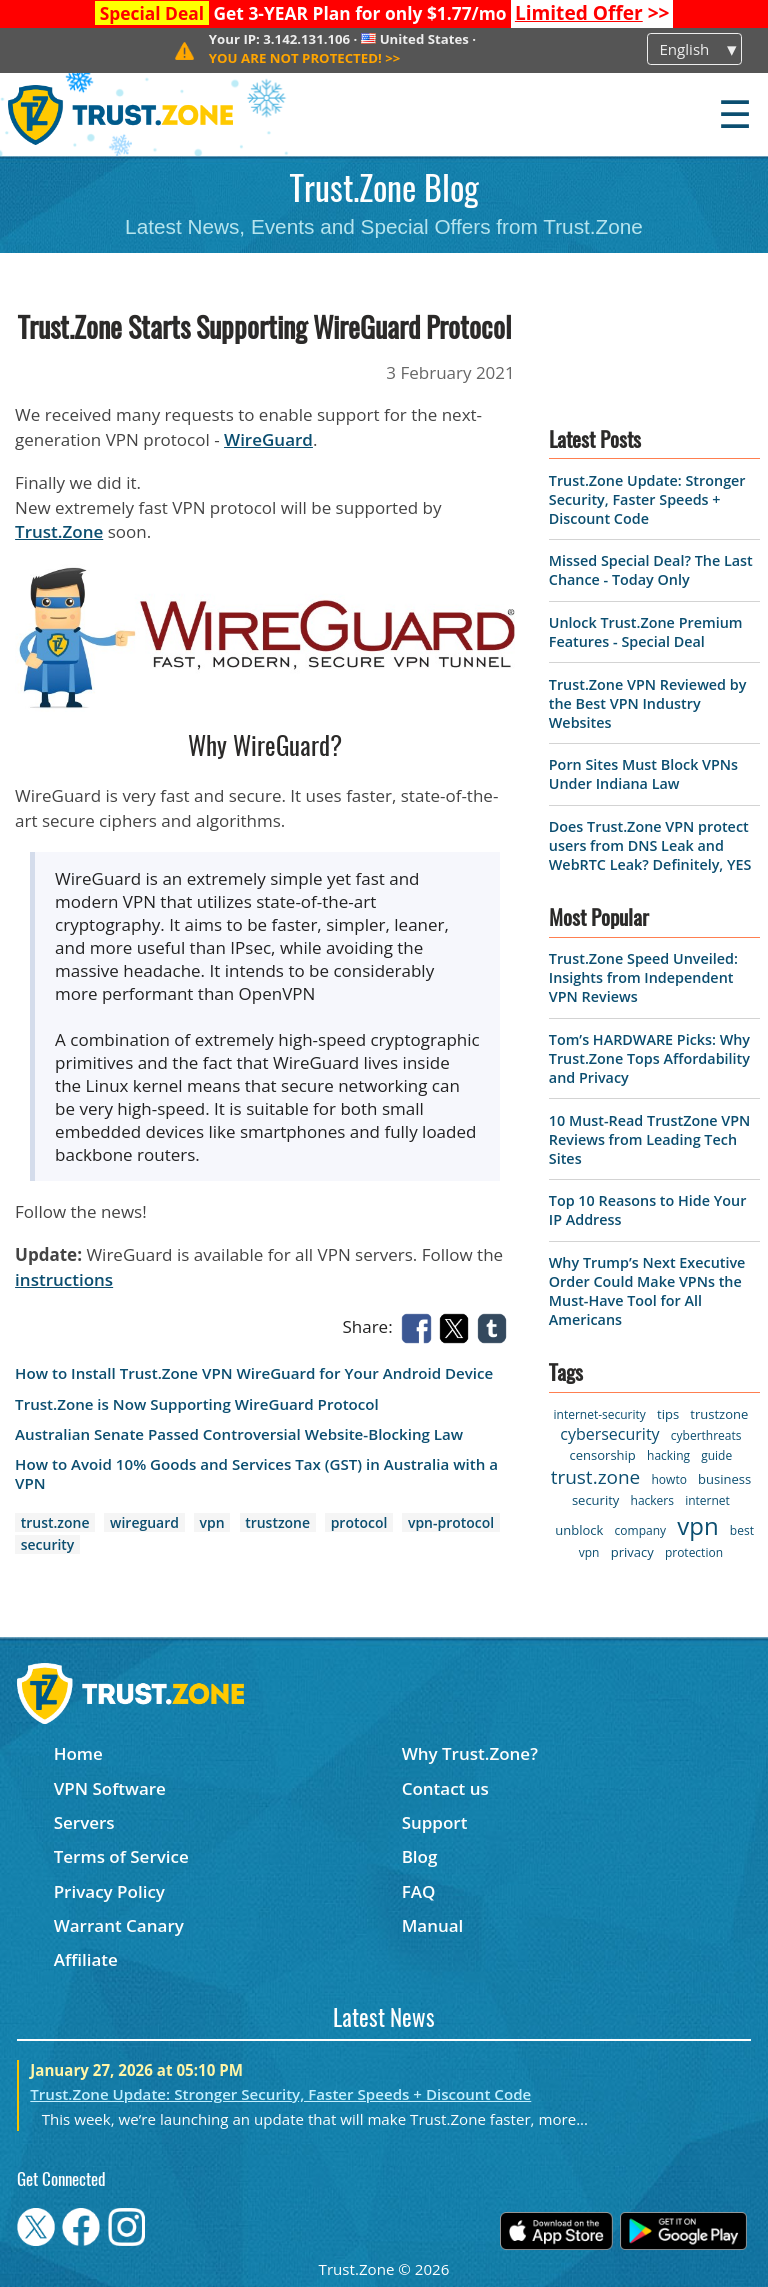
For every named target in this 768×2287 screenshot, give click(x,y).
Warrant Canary (119, 1925)
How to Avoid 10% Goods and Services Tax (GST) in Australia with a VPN (256, 1474)
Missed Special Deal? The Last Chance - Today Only (651, 570)
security (48, 1544)
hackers (652, 1500)
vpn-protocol (451, 1522)
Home (78, 1753)
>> (592, 13)
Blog (420, 1856)
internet (707, 1500)
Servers (84, 1822)
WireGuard (268, 439)
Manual (433, 1925)
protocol (359, 1522)
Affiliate (86, 1959)
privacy (632, 1552)
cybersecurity (609, 1434)
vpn (212, 1522)
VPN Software (110, 1788)
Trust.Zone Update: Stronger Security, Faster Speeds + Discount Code (647, 499)
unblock (579, 1530)
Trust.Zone (59, 531)
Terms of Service (121, 1856)
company (640, 1530)
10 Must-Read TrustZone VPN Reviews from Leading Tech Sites (650, 1139)
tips (668, 1414)
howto (669, 1479)
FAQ (419, 1891)
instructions (64, 1279)
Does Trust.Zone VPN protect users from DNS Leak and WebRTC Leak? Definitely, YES (650, 845)
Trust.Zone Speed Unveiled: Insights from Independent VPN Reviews (643, 977)
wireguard (144, 1522)
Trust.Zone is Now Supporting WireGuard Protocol (197, 1404)
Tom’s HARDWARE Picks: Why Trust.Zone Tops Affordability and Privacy (649, 1058)
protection (694, 1552)
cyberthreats (706, 1435)
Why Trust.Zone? (470, 1753)
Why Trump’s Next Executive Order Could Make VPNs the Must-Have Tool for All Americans (647, 1291)
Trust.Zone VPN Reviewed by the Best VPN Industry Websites (648, 703)
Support (435, 1822)
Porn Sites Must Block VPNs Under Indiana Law (643, 774)
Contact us (445, 1788)
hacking (668, 1455)
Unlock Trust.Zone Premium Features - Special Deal (646, 632)
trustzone (277, 1522)
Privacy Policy (109, 1891)
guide (716, 1455)
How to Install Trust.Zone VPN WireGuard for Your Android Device (254, 1373)
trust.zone (55, 1522)
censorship (603, 1455)
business (724, 1479)
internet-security (600, 1414)
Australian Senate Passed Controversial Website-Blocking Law (239, 1434)
